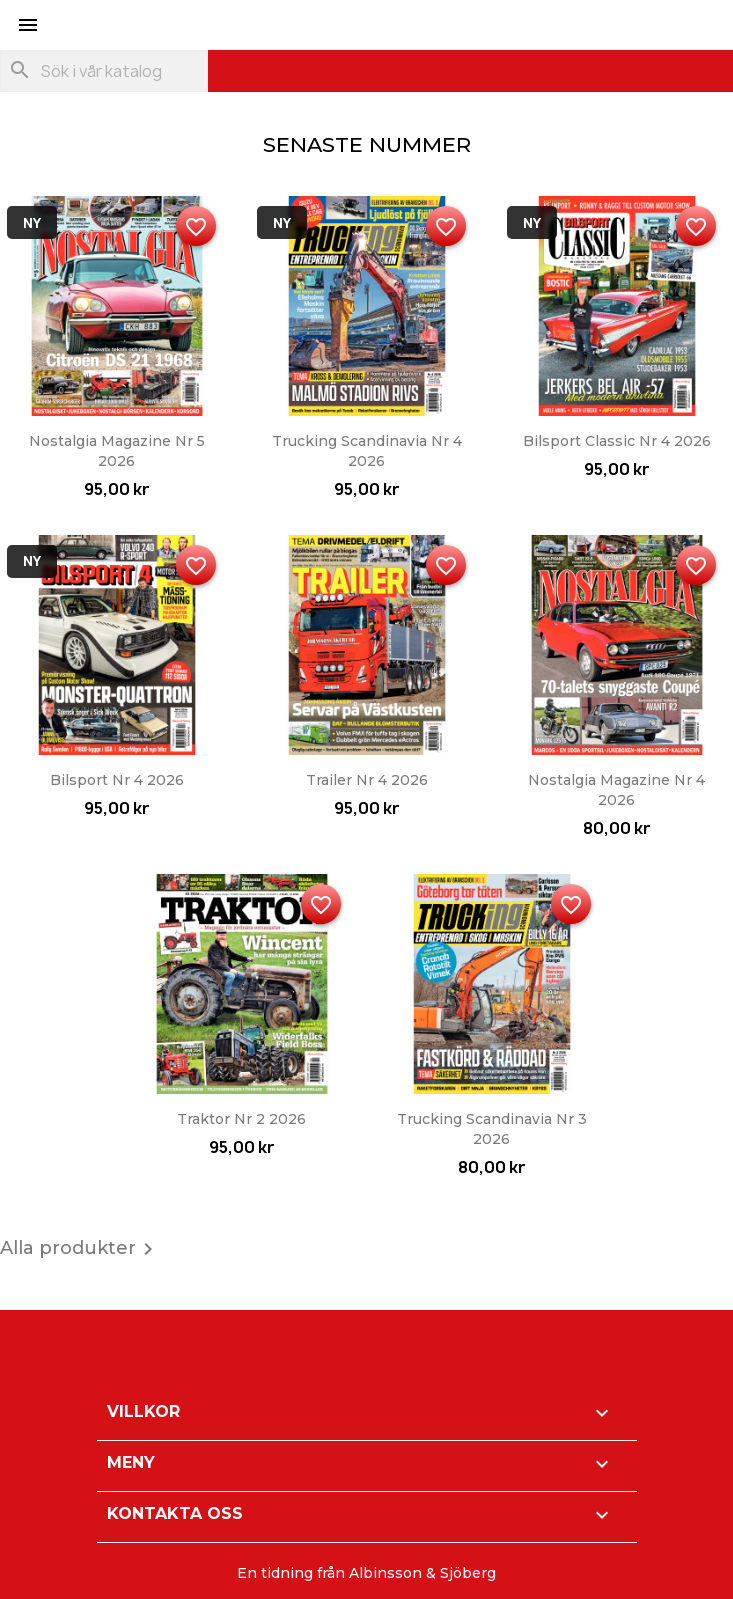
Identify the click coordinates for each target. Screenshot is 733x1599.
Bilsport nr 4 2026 (117, 780)
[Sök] (104, 71)
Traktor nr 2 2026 (241, 1119)
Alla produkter (80, 1249)
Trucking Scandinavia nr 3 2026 (492, 1129)
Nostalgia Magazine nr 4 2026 (616, 790)
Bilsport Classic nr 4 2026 (617, 441)
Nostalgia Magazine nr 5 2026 (117, 451)
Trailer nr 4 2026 (367, 780)
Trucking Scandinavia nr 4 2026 (367, 451)
